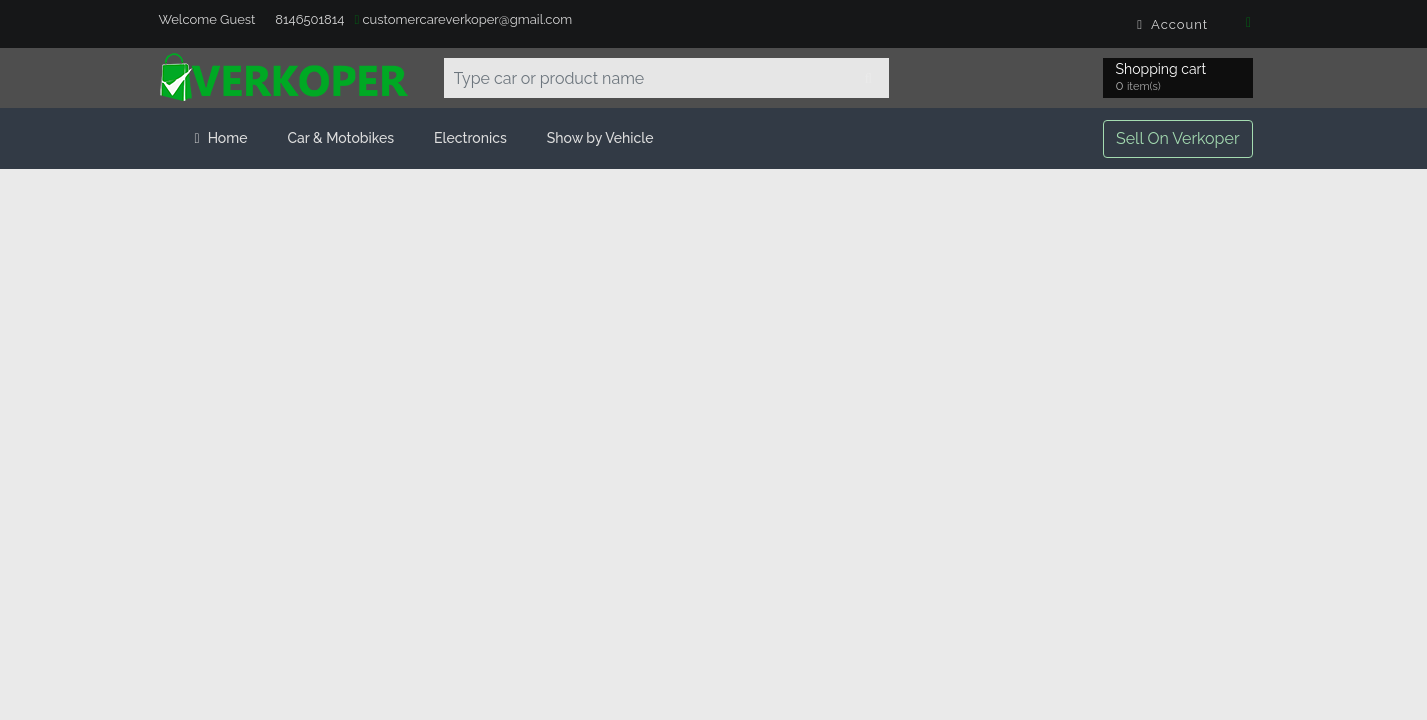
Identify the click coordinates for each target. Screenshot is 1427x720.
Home (221, 138)
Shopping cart (1164, 78)
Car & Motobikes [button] (340, 138)
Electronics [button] (470, 138)
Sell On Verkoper (1177, 138)
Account (1174, 24)
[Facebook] (1249, 24)
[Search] (869, 78)
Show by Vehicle (600, 138)
